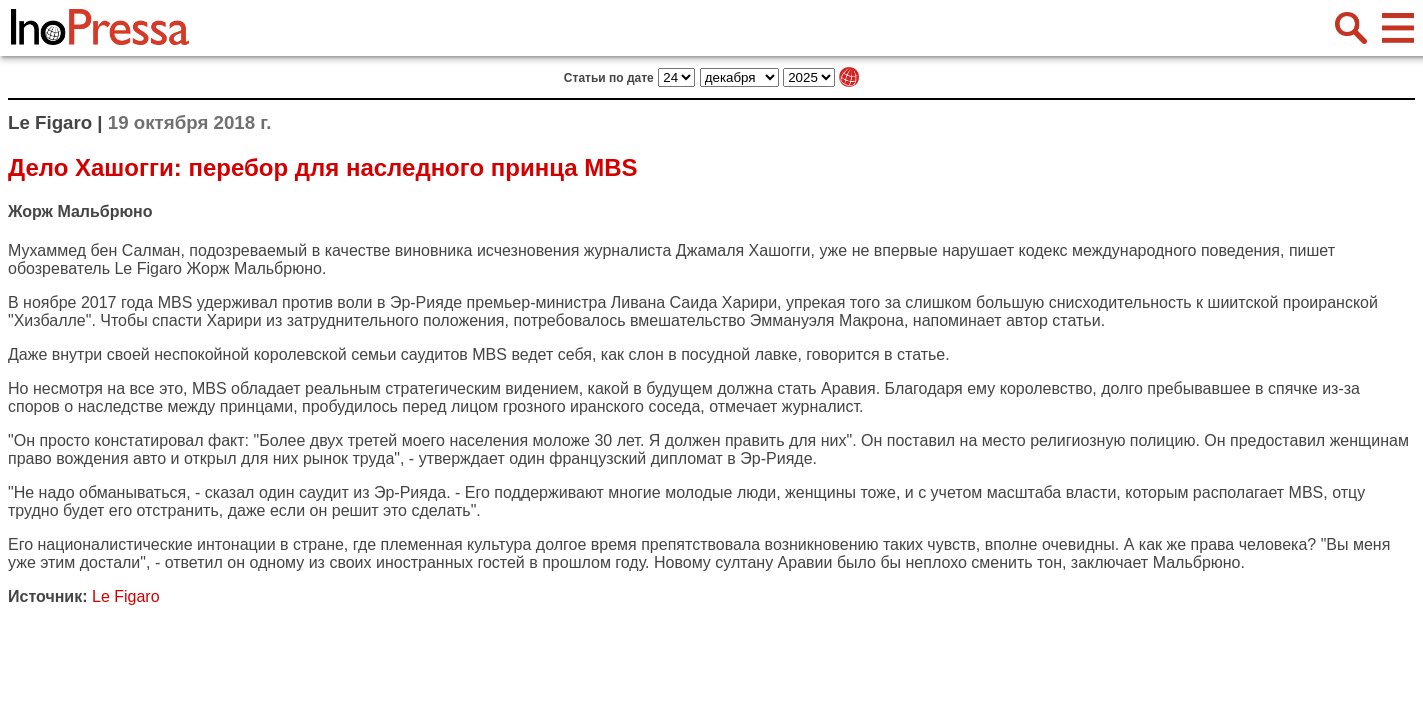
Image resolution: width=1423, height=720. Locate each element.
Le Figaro (148, 268)
